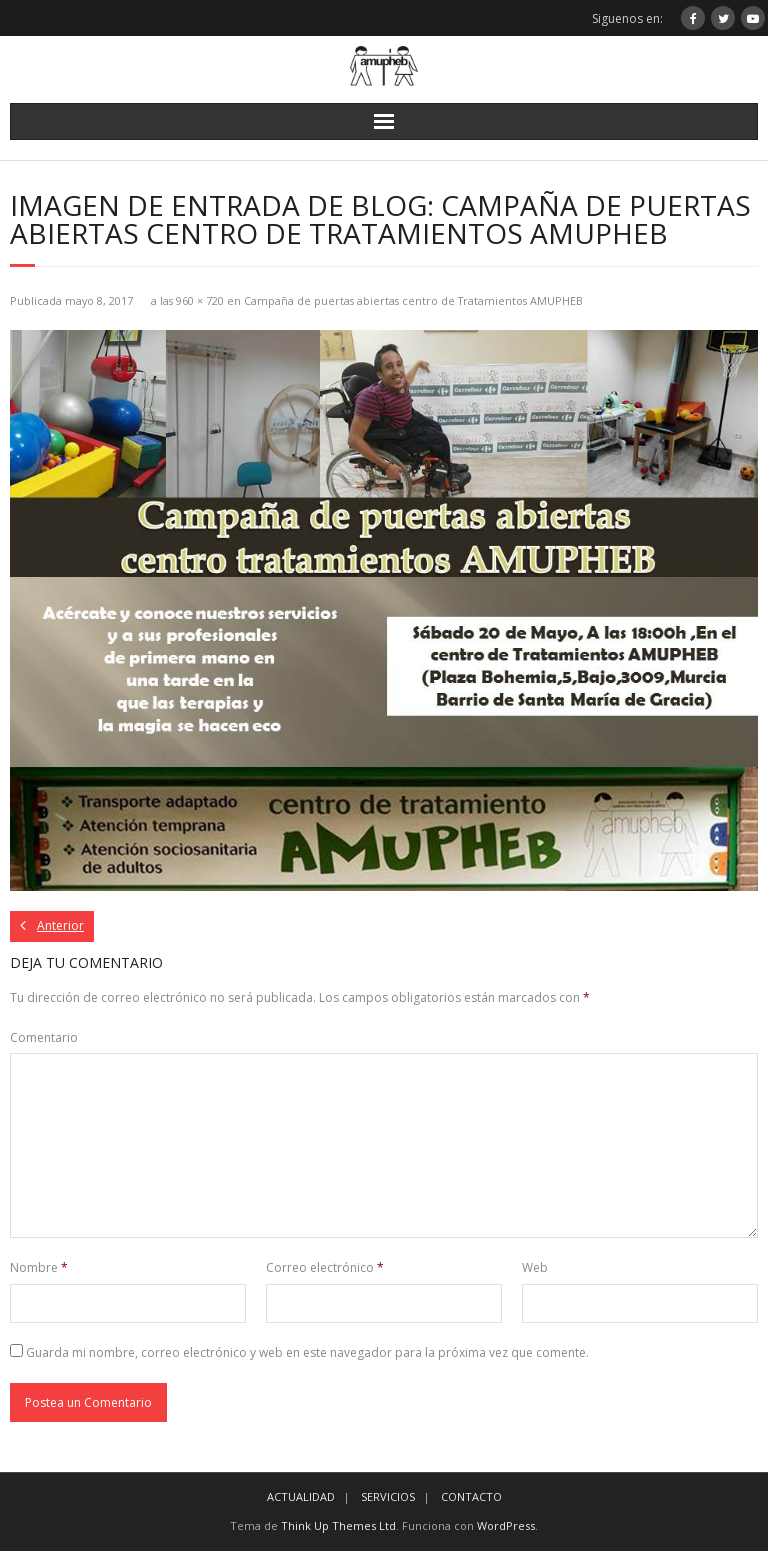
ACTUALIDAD (301, 1496)
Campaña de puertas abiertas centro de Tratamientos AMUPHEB (413, 300)
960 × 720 (200, 300)
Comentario (44, 1037)
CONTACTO (471, 1496)
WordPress (506, 1525)
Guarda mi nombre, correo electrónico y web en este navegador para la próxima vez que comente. (307, 1352)
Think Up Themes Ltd (338, 1525)
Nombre (39, 1267)
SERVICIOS (388, 1496)
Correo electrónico (325, 1267)
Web (535, 1267)
